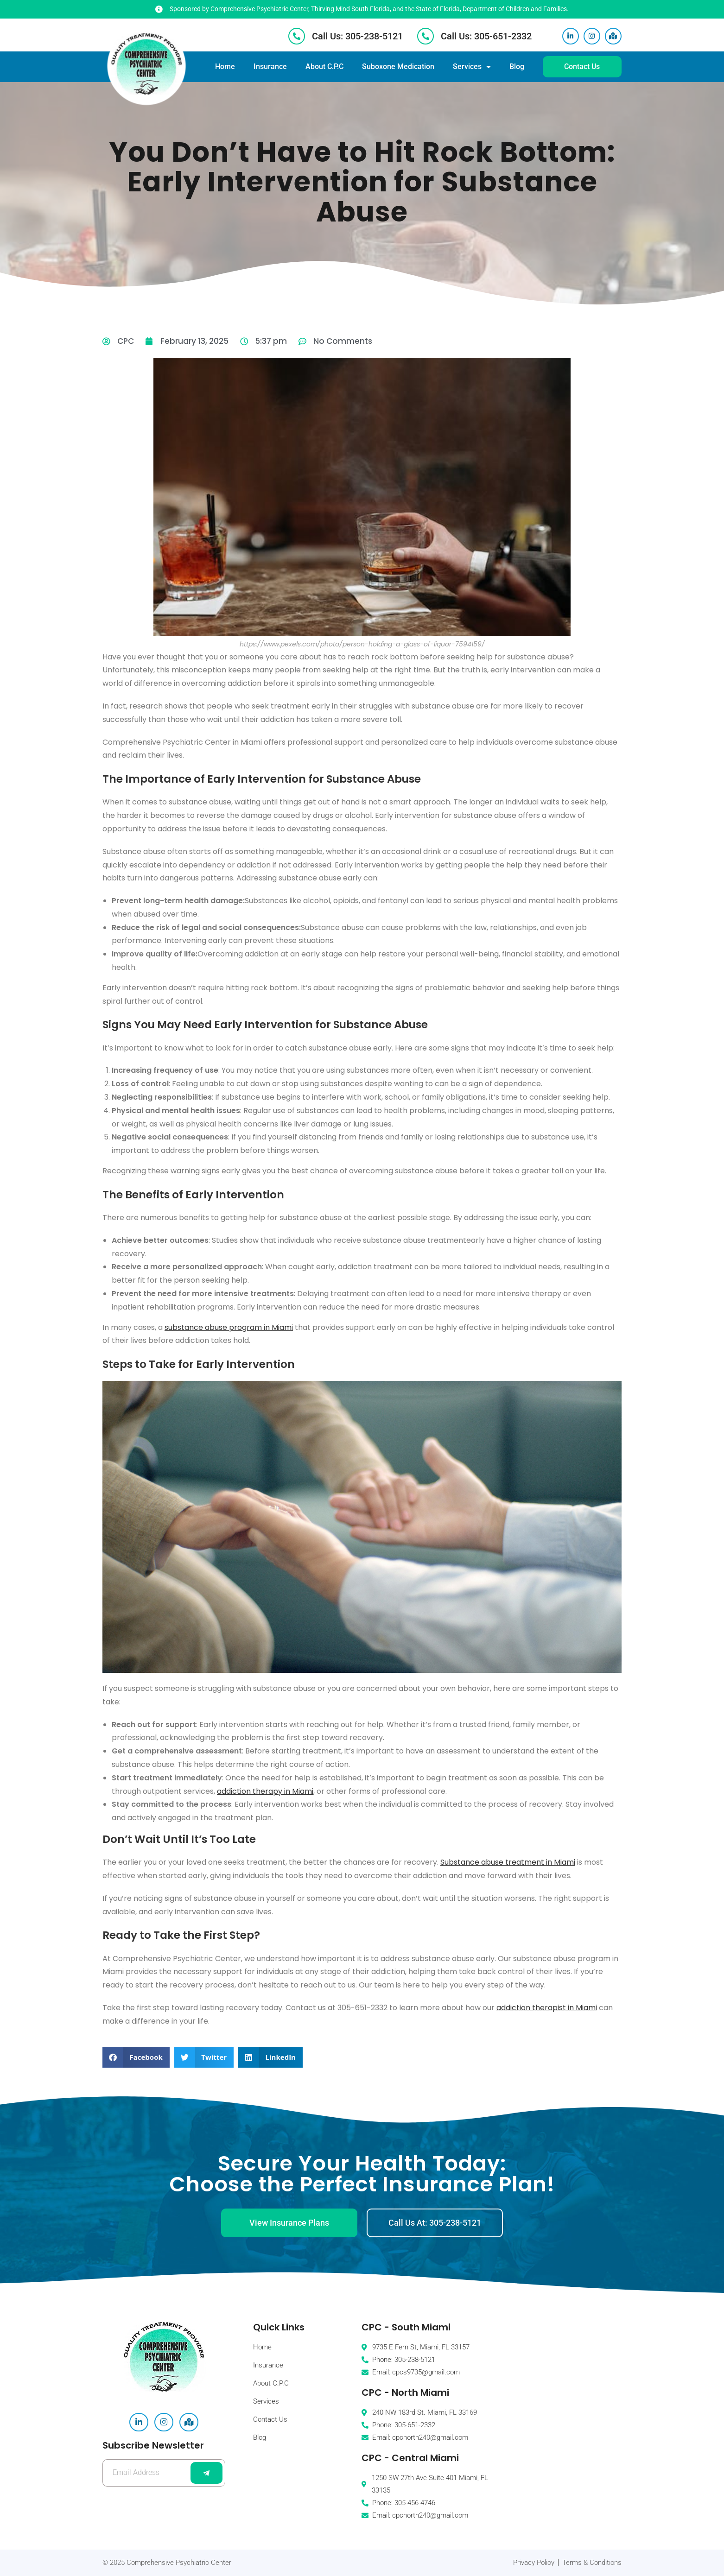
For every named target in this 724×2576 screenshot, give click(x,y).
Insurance (270, 66)
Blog (516, 66)
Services (472, 66)
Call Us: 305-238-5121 (357, 36)
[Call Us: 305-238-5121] (296, 36)
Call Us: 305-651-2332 (486, 36)
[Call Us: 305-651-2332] (425, 36)
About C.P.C (324, 66)
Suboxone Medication (398, 66)
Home (225, 66)
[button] (136, 2057)
